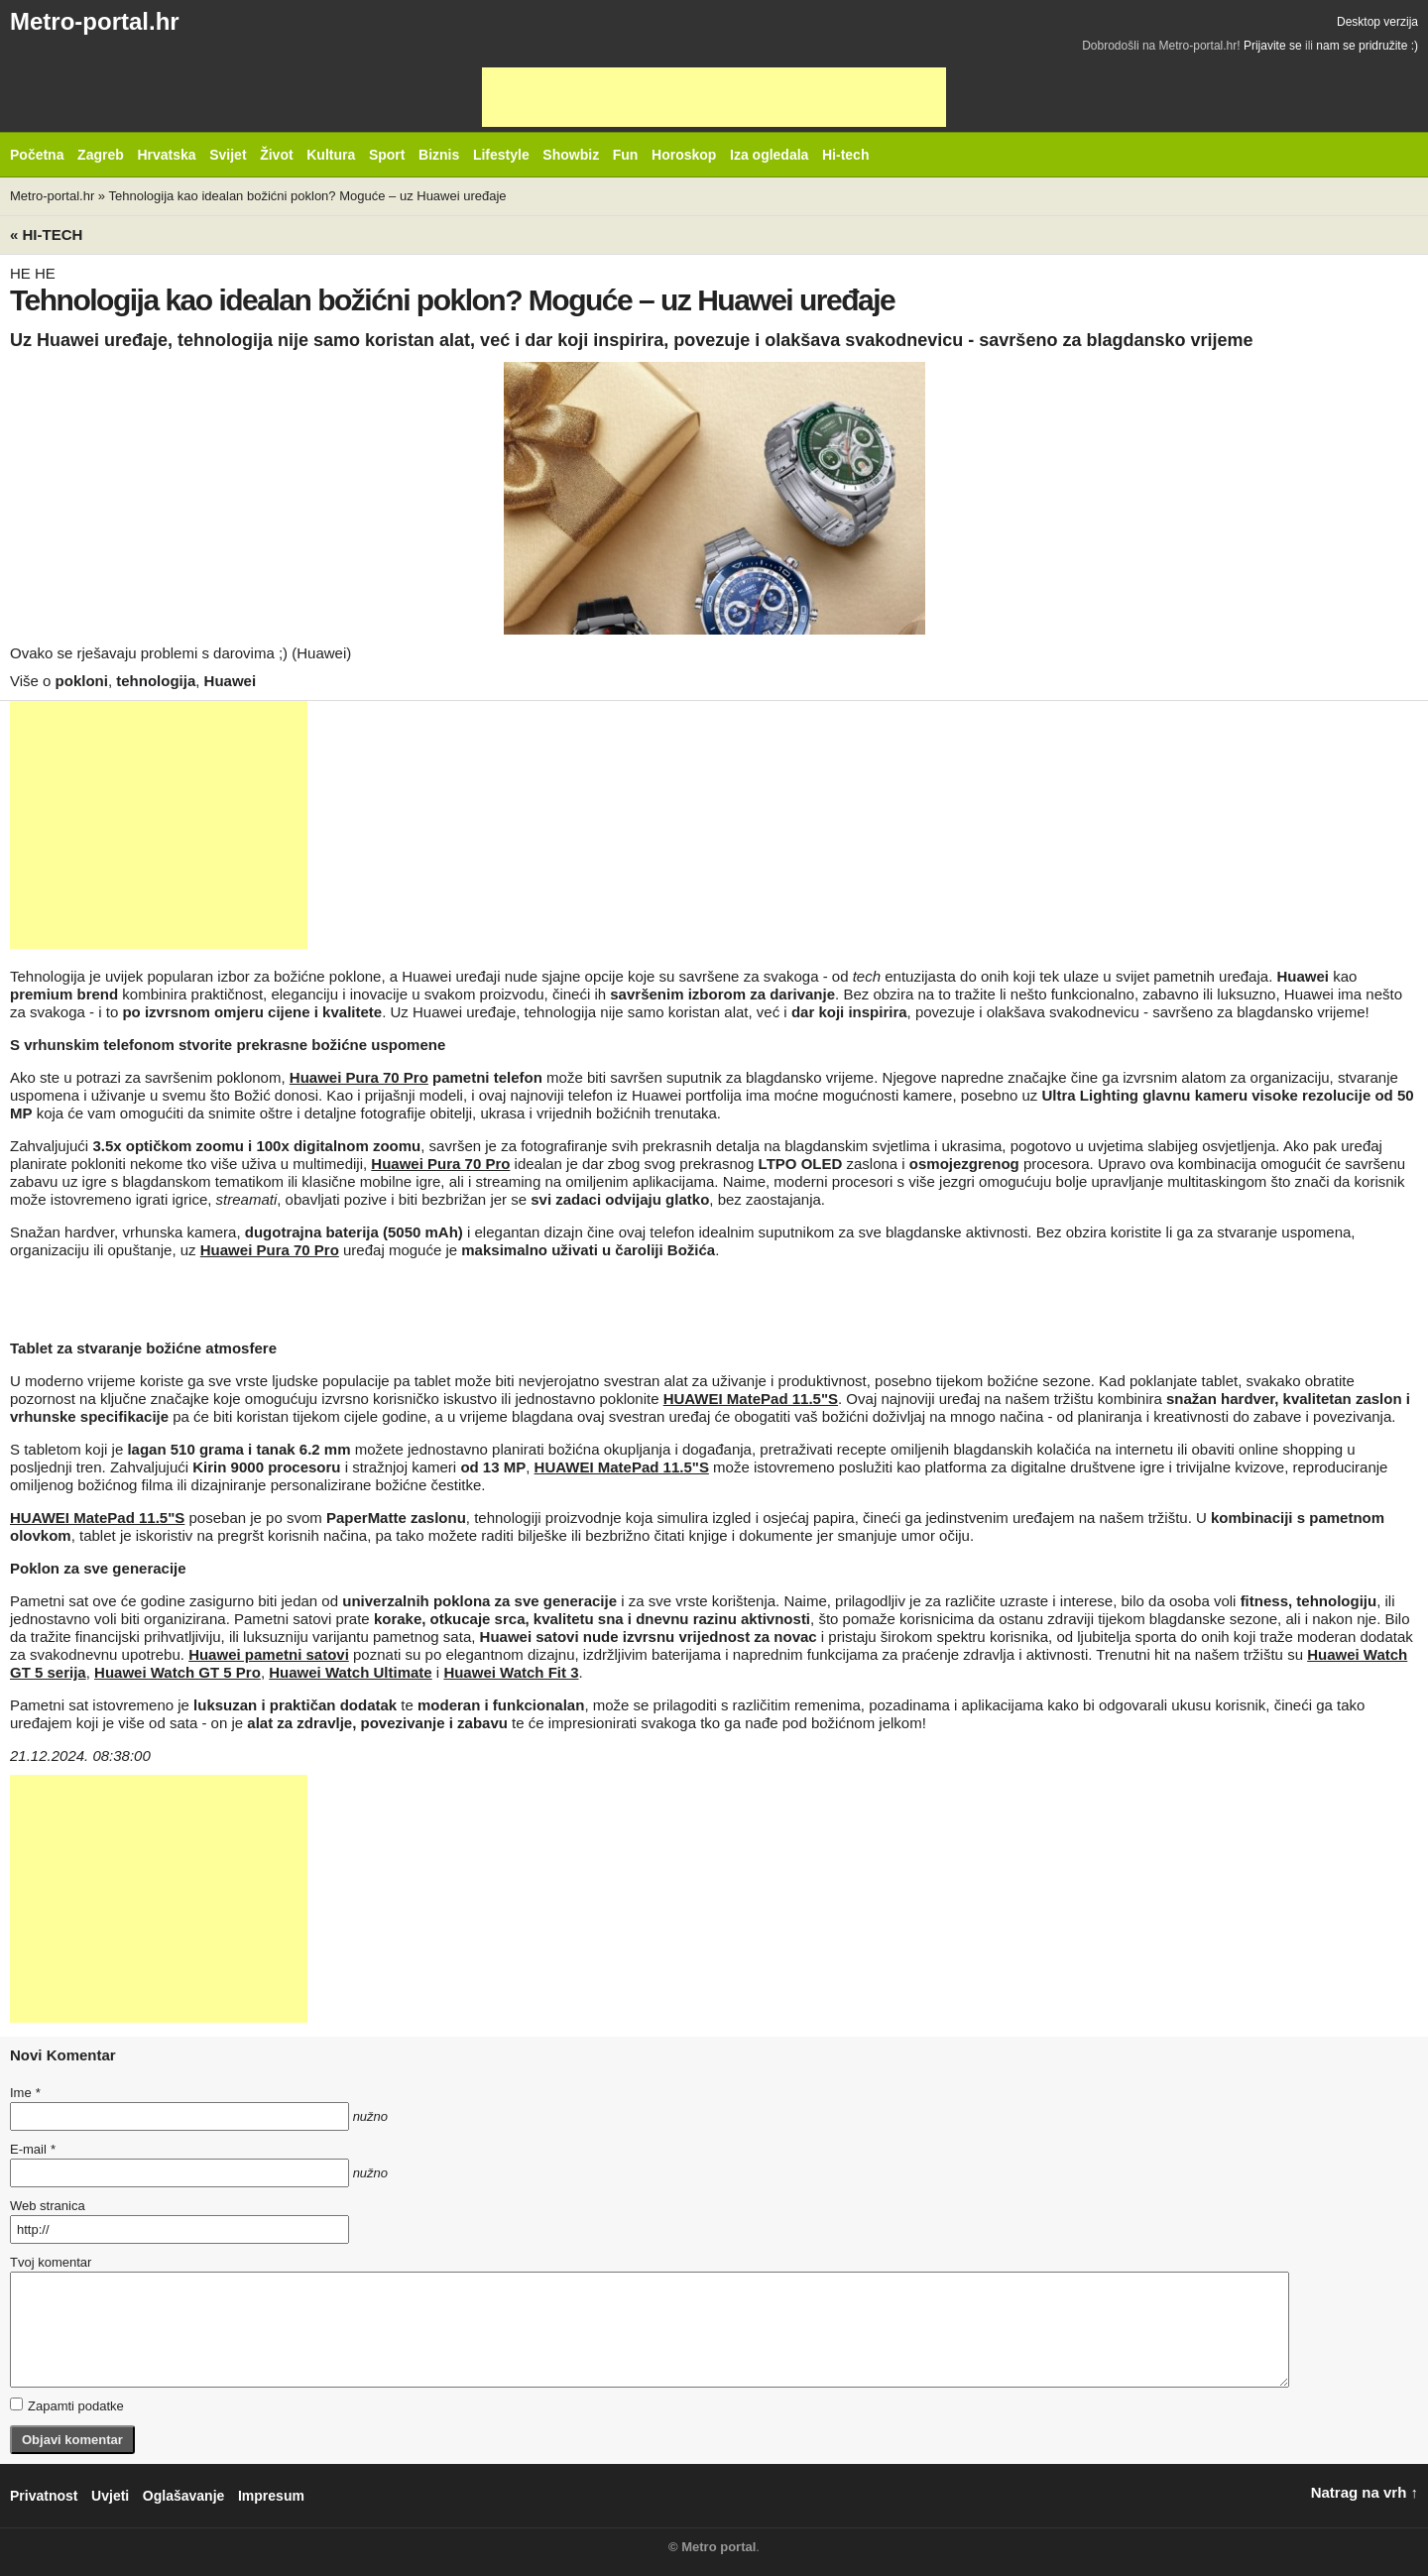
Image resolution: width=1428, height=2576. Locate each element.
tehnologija (155, 680)
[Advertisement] (714, 97)
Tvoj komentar (50, 2262)
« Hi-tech (46, 234)
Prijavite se (1273, 46)
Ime (25, 2092)
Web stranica (47, 2205)
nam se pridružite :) (1367, 46)
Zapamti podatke (67, 2405)
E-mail (33, 2149)
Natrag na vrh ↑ (1364, 2492)
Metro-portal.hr (94, 21)
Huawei (230, 680)
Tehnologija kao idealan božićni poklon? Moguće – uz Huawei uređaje (307, 195)
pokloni (82, 680)
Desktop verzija (1377, 22)
